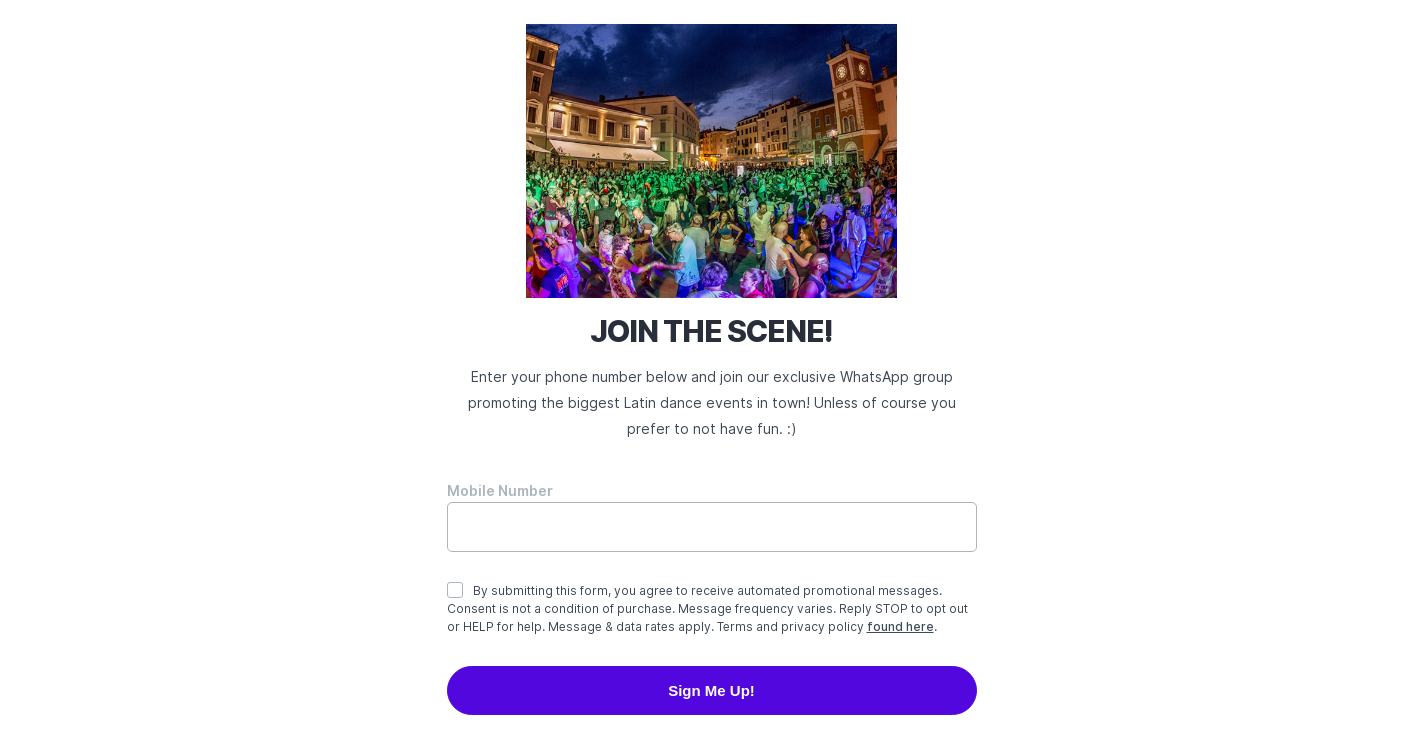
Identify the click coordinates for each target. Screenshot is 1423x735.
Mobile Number (500, 490)
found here (900, 626)
